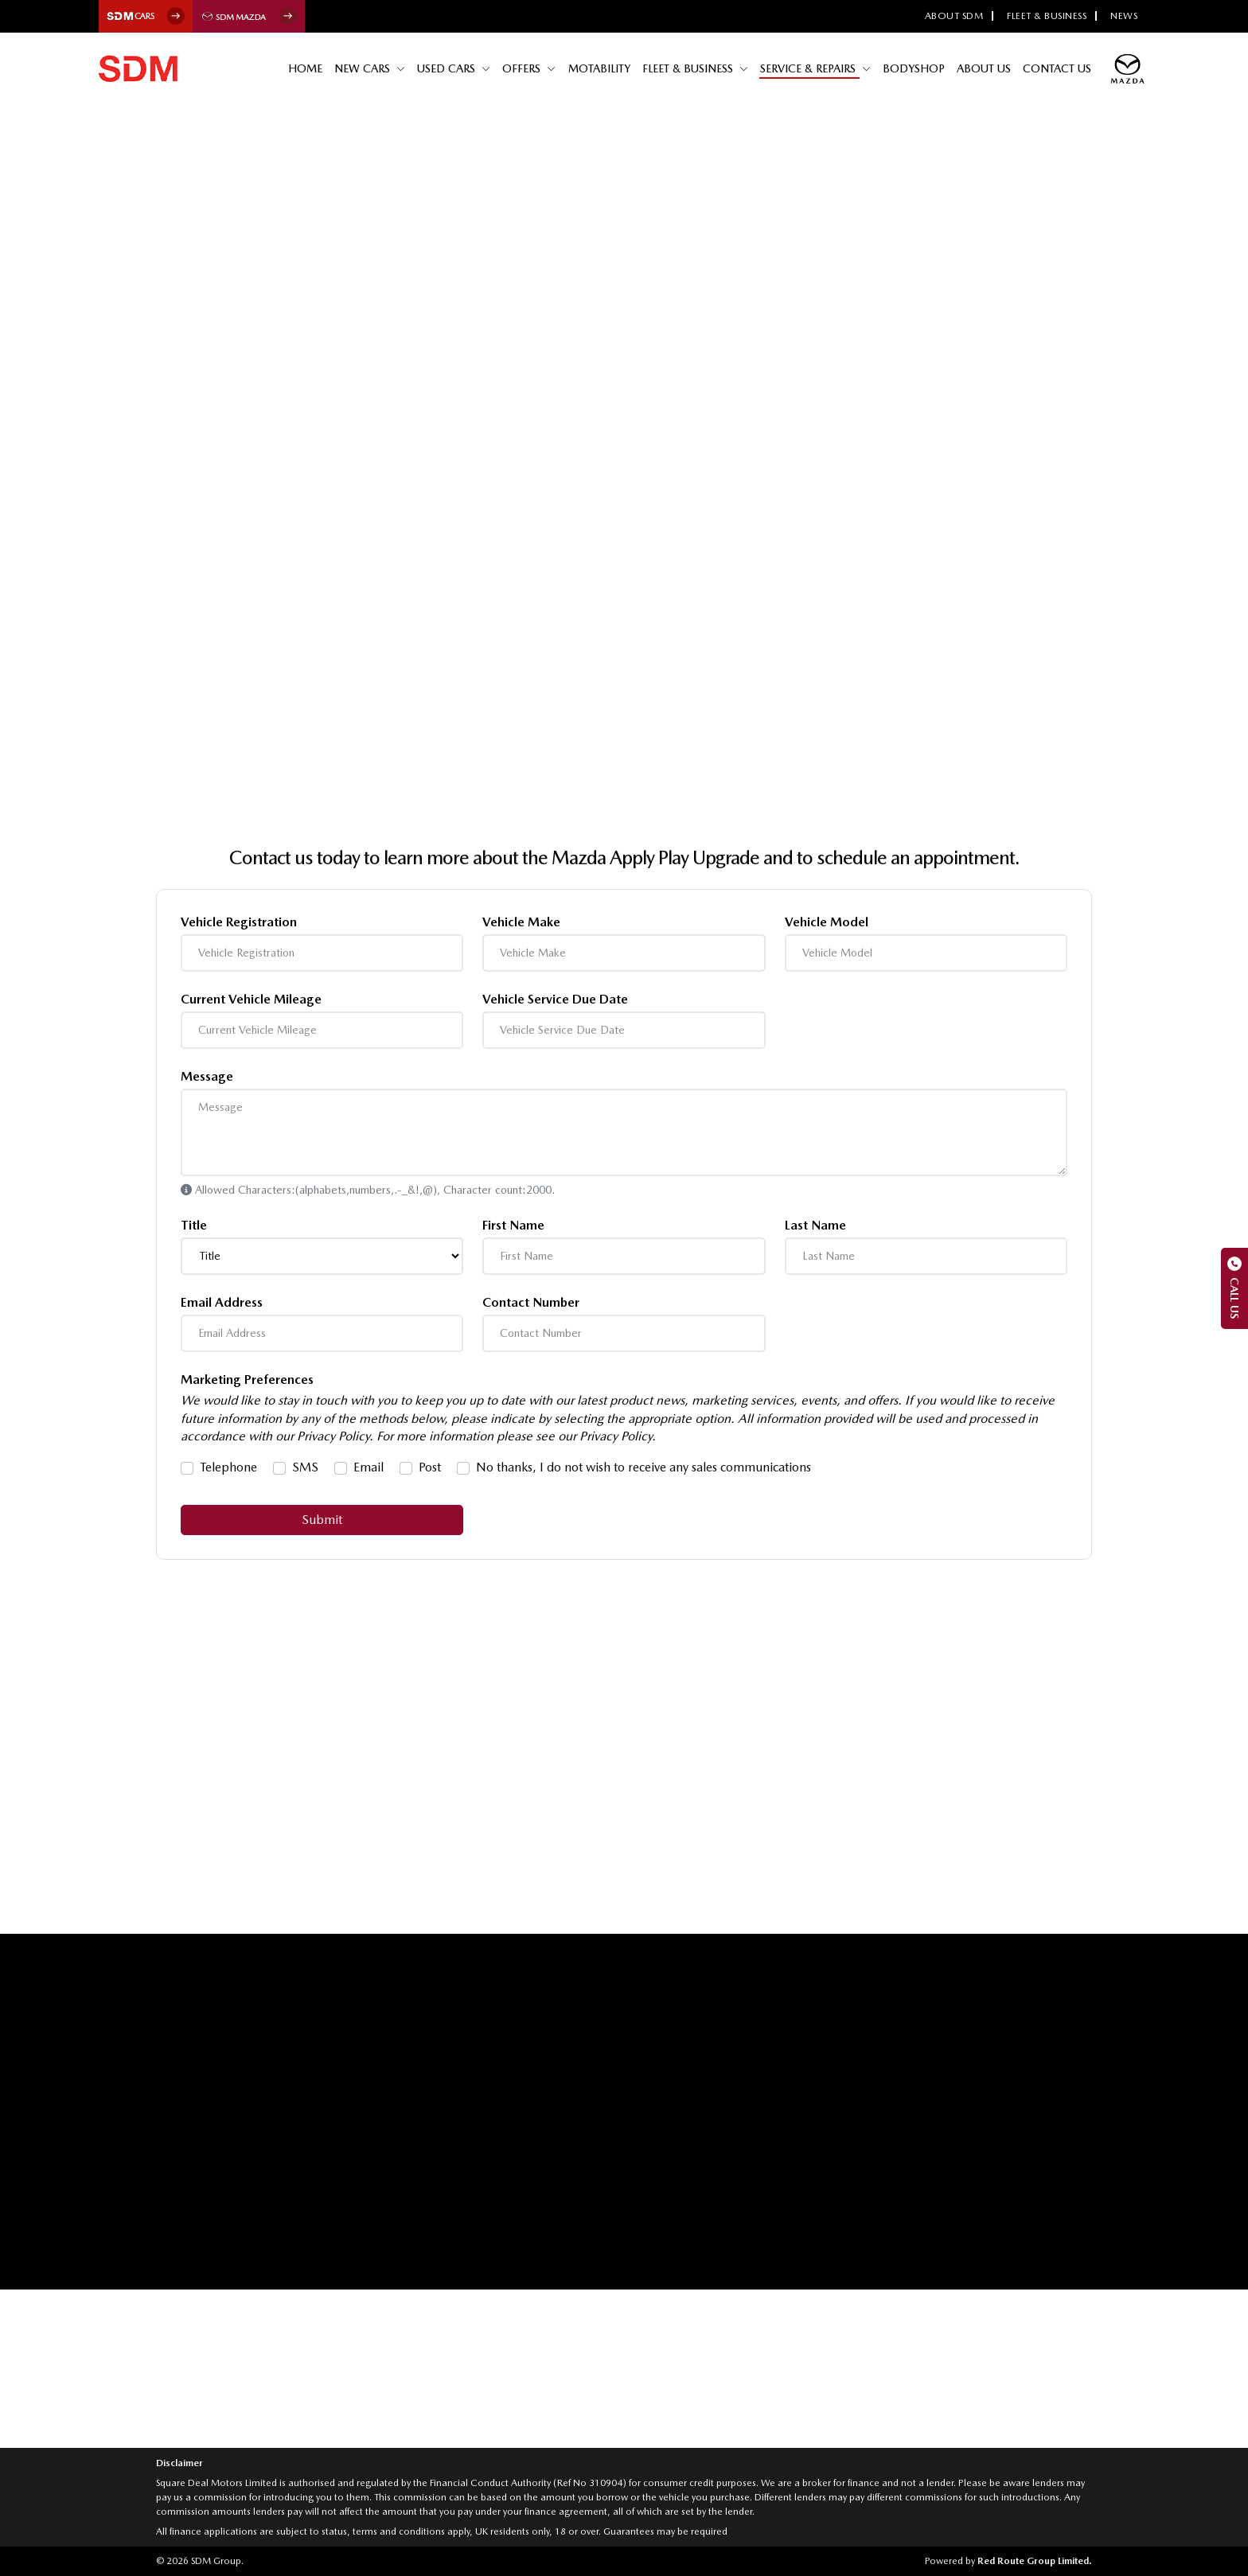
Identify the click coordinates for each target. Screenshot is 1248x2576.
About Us (985, 68)
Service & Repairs (812, 68)
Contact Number (530, 1302)
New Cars (371, 68)
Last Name (815, 1225)
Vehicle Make (521, 922)
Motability (604, 68)
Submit (322, 1519)
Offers (529, 68)
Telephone (228, 1467)
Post (430, 1467)
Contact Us (1058, 68)
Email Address (222, 1302)
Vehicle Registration (239, 922)
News (1123, 15)
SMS (305, 1467)
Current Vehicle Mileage (251, 999)
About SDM (954, 15)
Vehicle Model (826, 922)
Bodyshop (916, 68)
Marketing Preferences (247, 1380)
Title (194, 1225)
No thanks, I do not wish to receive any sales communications (643, 1467)
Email (368, 1467)
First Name (513, 1225)
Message (207, 1076)
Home (314, 68)
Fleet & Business (1046, 15)
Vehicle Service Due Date (555, 999)
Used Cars (455, 68)
